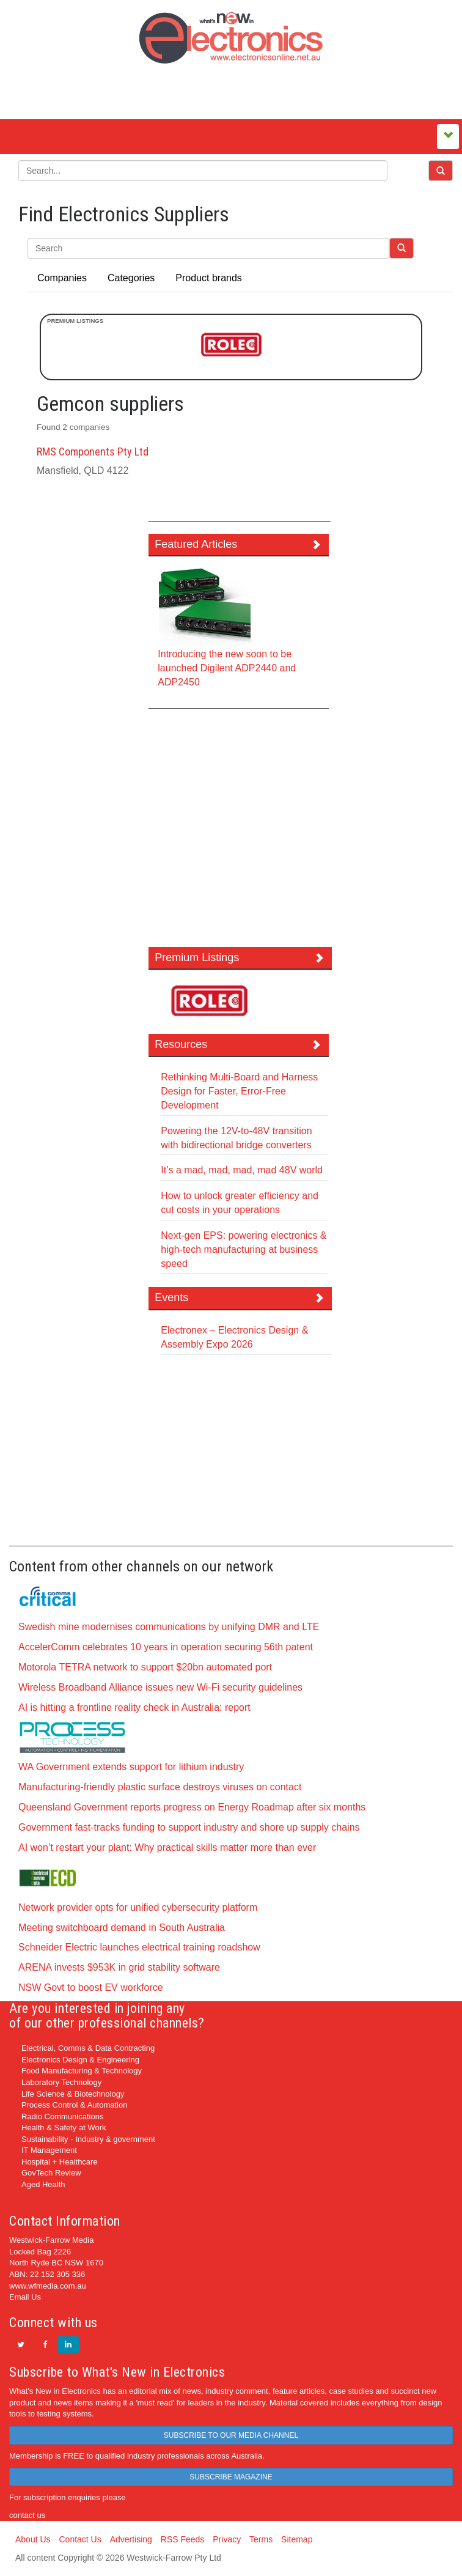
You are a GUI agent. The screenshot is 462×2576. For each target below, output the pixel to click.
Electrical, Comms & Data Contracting (88, 2048)
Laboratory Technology (61, 2082)
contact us (27, 2515)
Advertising (131, 2539)
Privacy (227, 2539)
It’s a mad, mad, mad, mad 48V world (242, 1170)
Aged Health (43, 2184)
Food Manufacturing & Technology (81, 2070)
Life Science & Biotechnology (72, 2093)
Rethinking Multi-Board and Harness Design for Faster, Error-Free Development (239, 1091)
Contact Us (80, 2539)
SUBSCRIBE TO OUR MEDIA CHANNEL (231, 2435)
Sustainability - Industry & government (88, 2139)
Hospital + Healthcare (59, 2161)
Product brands (208, 278)
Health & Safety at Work (63, 2127)
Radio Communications (62, 2116)
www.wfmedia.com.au (47, 2285)
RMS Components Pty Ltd (92, 451)
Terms (261, 2539)
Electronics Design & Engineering (80, 2059)
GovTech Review (51, 2172)
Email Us (25, 2296)
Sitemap (296, 2539)
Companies (62, 278)
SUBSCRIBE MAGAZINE (230, 2477)
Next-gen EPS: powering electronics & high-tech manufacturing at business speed (243, 1249)
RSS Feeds (183, 2539)
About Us (33, 2539)
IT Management (49, 2150)
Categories (131, 278)
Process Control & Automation (74, 2104)
